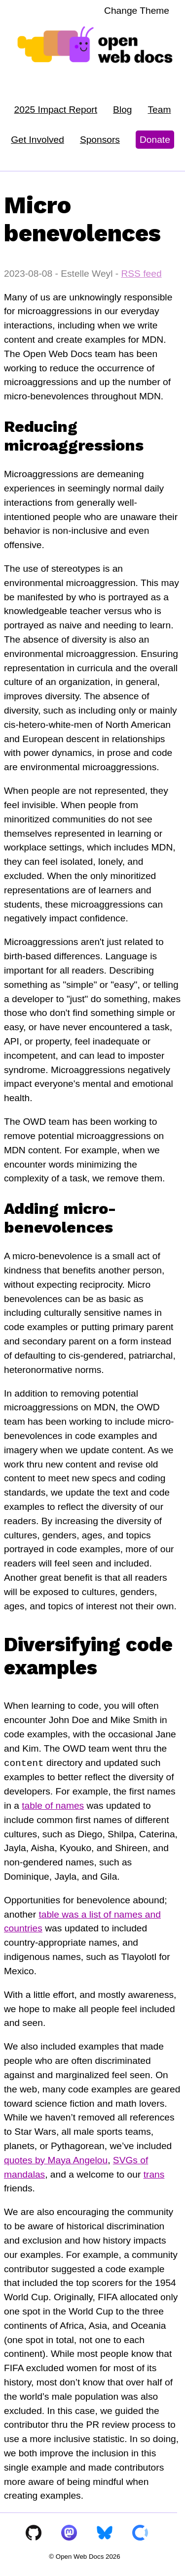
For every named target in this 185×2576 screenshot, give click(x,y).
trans (154, 2174)
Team (159, 109)
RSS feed (141, 273)
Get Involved (37, 139)
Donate (155, 139)
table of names (53, 1805)
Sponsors (100, 139)
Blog (122, 109)
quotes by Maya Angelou (56, 2160)
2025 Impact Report (56, 109)
